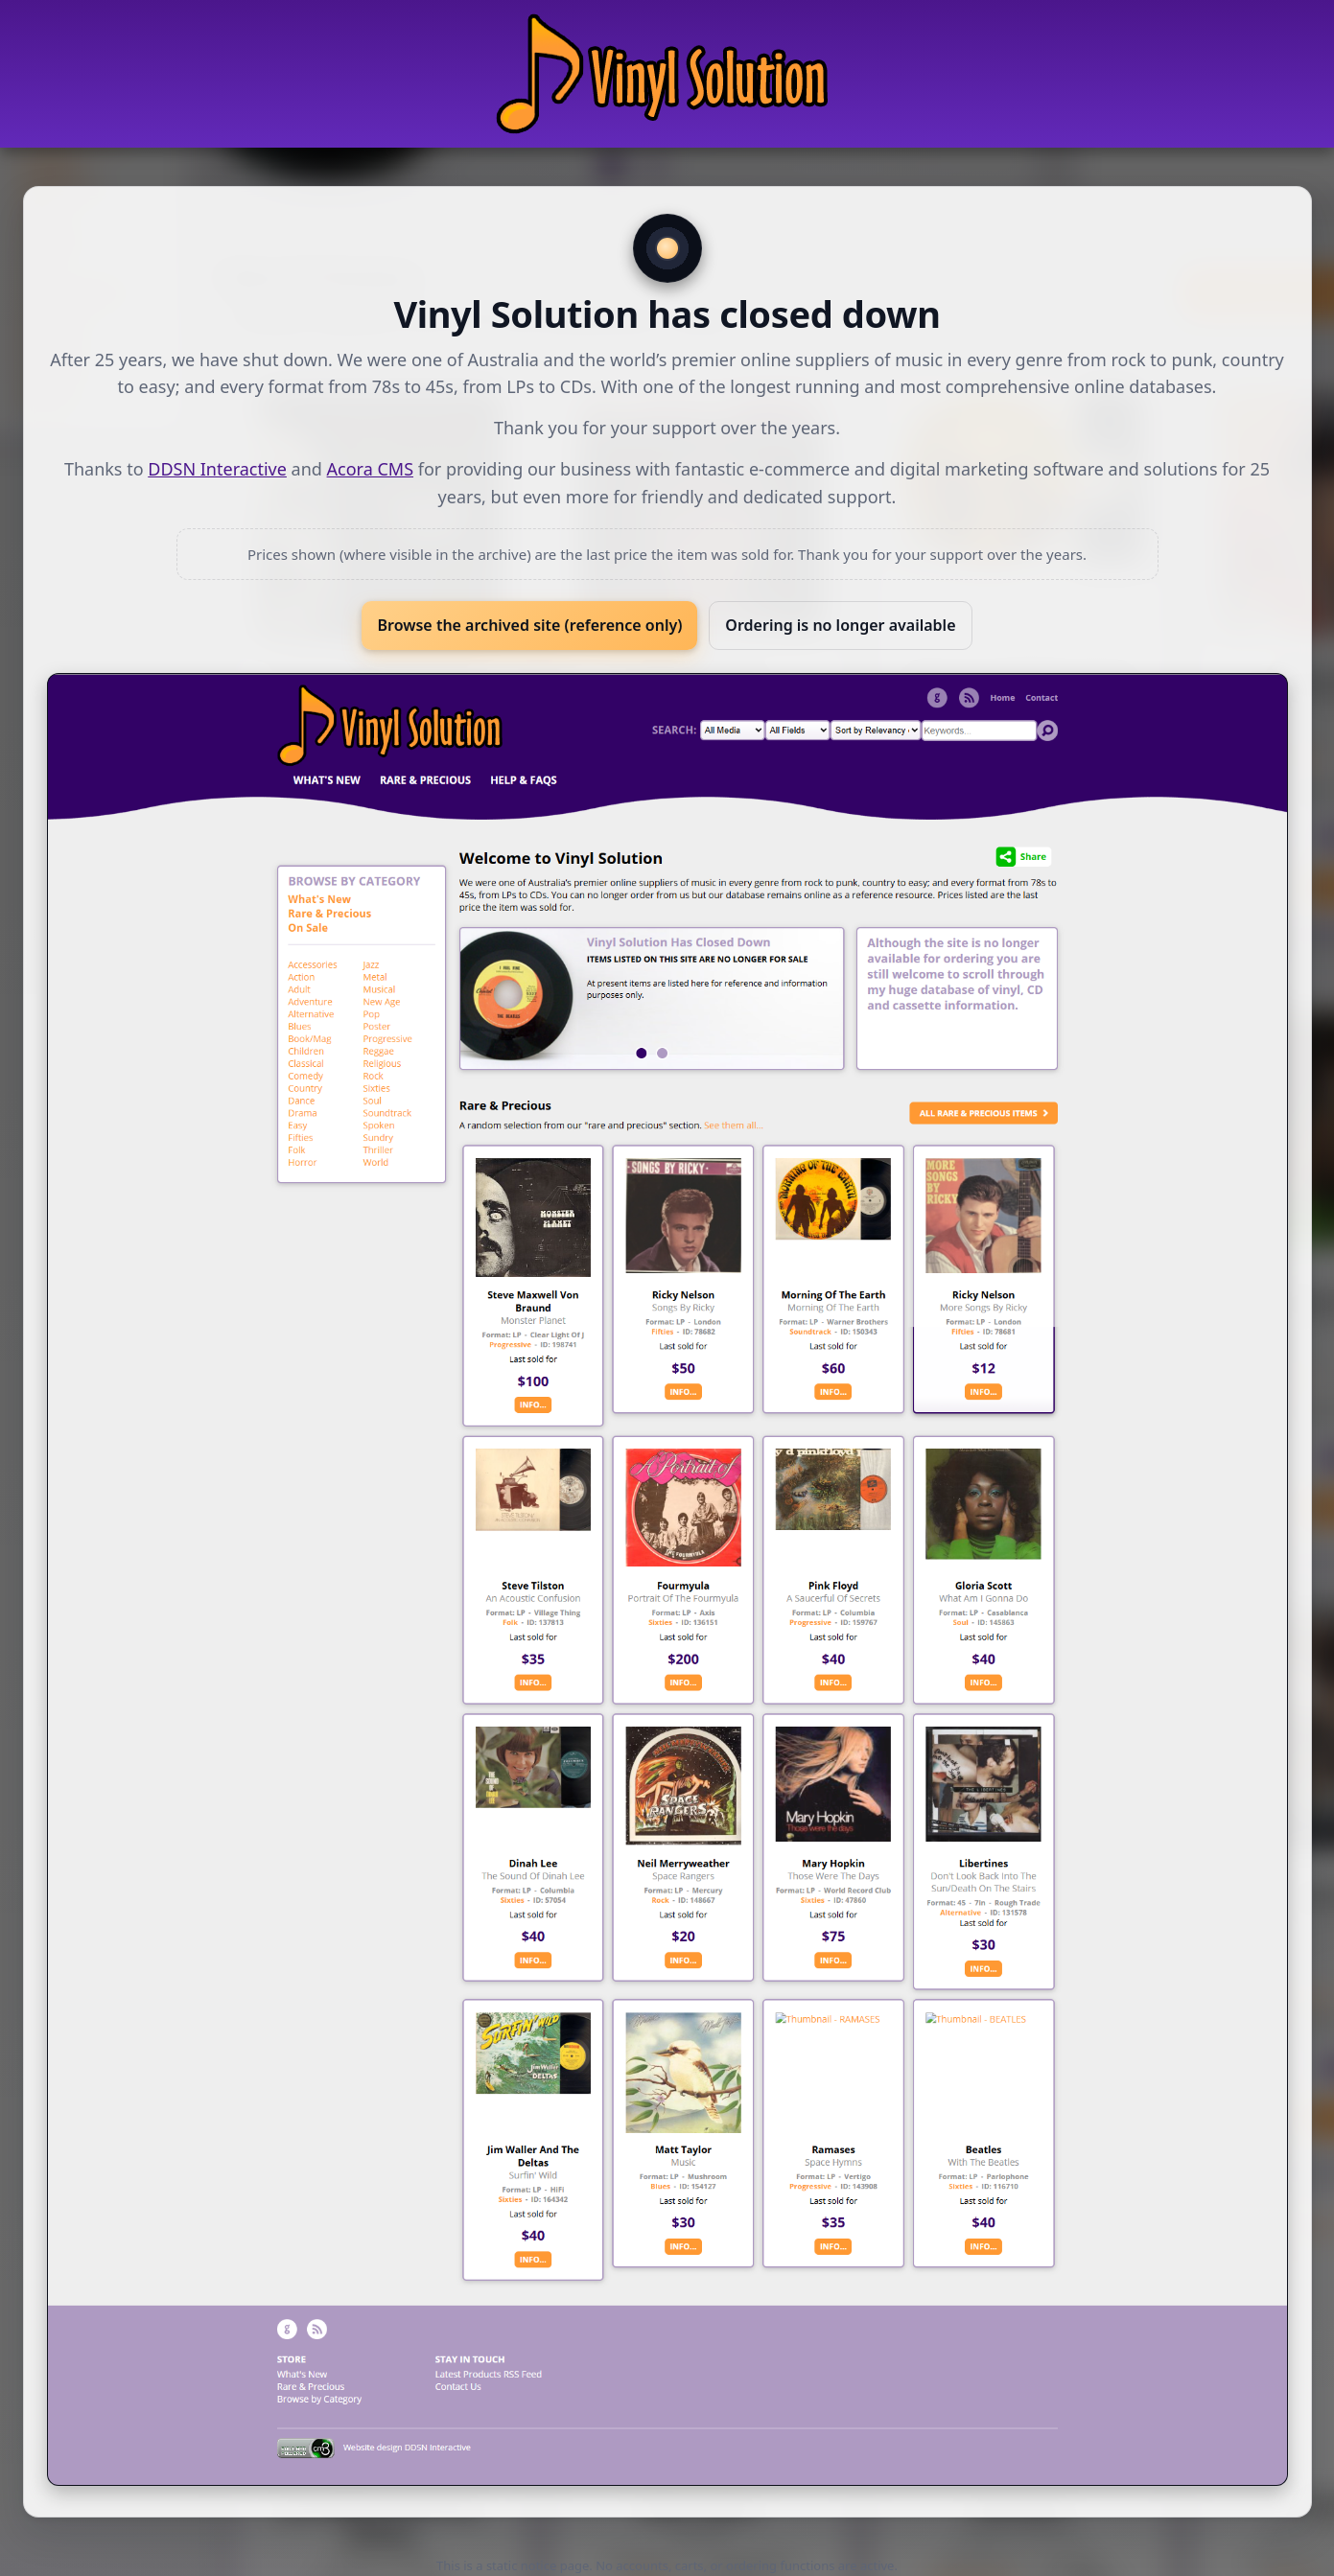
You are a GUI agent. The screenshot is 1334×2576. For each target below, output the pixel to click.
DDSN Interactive (217, 468)
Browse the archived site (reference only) (529, 625)
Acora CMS (370, 468)
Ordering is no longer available (840, 625)
